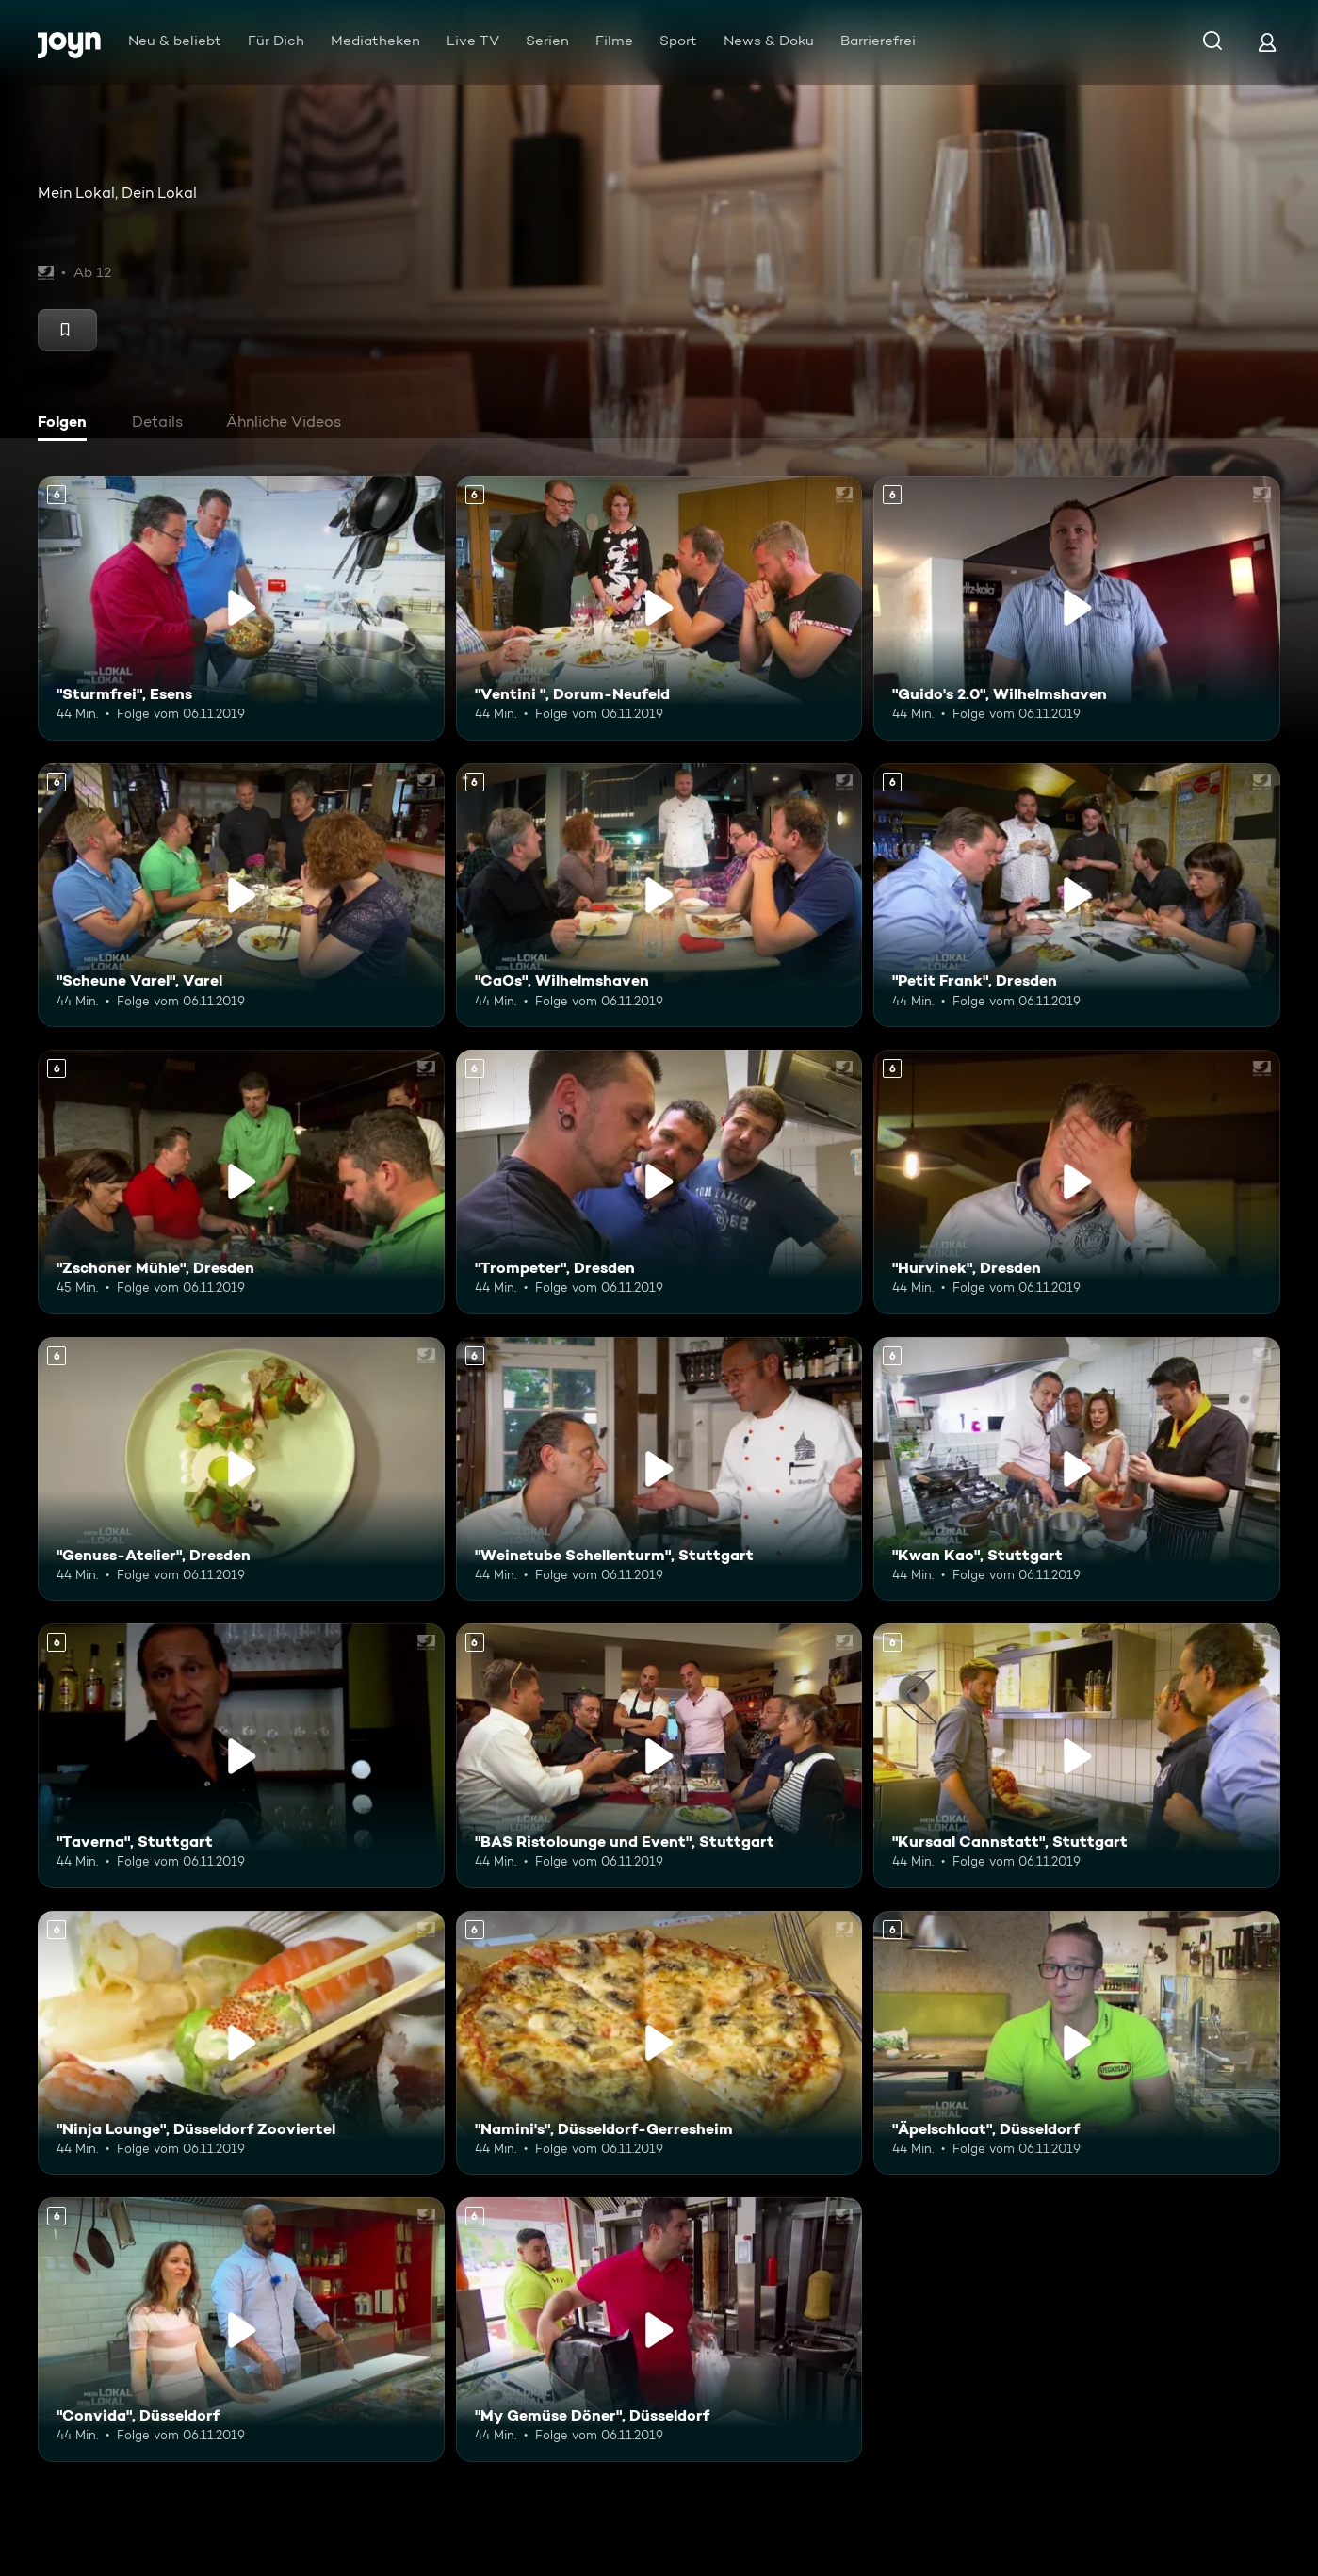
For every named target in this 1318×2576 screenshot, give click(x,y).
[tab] (67, 424)
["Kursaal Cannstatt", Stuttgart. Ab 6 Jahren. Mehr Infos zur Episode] (1076, 1755)
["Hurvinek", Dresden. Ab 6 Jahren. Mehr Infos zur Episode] (1076, 1182)
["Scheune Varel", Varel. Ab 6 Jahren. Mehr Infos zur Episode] (241, 895)
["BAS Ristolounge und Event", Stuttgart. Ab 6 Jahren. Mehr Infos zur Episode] (659, 1755)
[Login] (1267, 41)
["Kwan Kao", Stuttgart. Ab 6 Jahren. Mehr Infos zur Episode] (1076, 1469)
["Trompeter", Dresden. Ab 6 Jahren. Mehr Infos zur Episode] (659, 1182)
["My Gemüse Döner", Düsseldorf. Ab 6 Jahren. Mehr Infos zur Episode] (659, 2329)
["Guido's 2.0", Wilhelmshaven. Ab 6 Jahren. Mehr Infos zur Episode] (1076, 608)
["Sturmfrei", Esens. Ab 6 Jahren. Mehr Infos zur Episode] (241, 608)
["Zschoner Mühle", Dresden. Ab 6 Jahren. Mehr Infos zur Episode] (241, 1182)
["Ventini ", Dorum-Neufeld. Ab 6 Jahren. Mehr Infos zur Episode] (659, 608)
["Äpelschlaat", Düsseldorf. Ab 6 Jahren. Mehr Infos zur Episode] (1076, 2043)
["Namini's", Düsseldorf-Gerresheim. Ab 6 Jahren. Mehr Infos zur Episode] (659, 2043)
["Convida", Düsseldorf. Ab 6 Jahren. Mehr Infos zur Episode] (241, 2329)
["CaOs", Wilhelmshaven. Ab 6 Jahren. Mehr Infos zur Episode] (659, 895)
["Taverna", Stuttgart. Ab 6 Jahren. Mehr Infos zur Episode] (241, 1755)
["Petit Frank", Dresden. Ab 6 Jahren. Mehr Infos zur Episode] (1076, 895)
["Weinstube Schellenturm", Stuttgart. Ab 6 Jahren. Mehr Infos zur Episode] (659, 1469)
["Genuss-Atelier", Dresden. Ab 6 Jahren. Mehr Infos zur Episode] (241, 1469)
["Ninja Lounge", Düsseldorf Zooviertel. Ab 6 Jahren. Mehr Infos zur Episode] (241, 2043)
